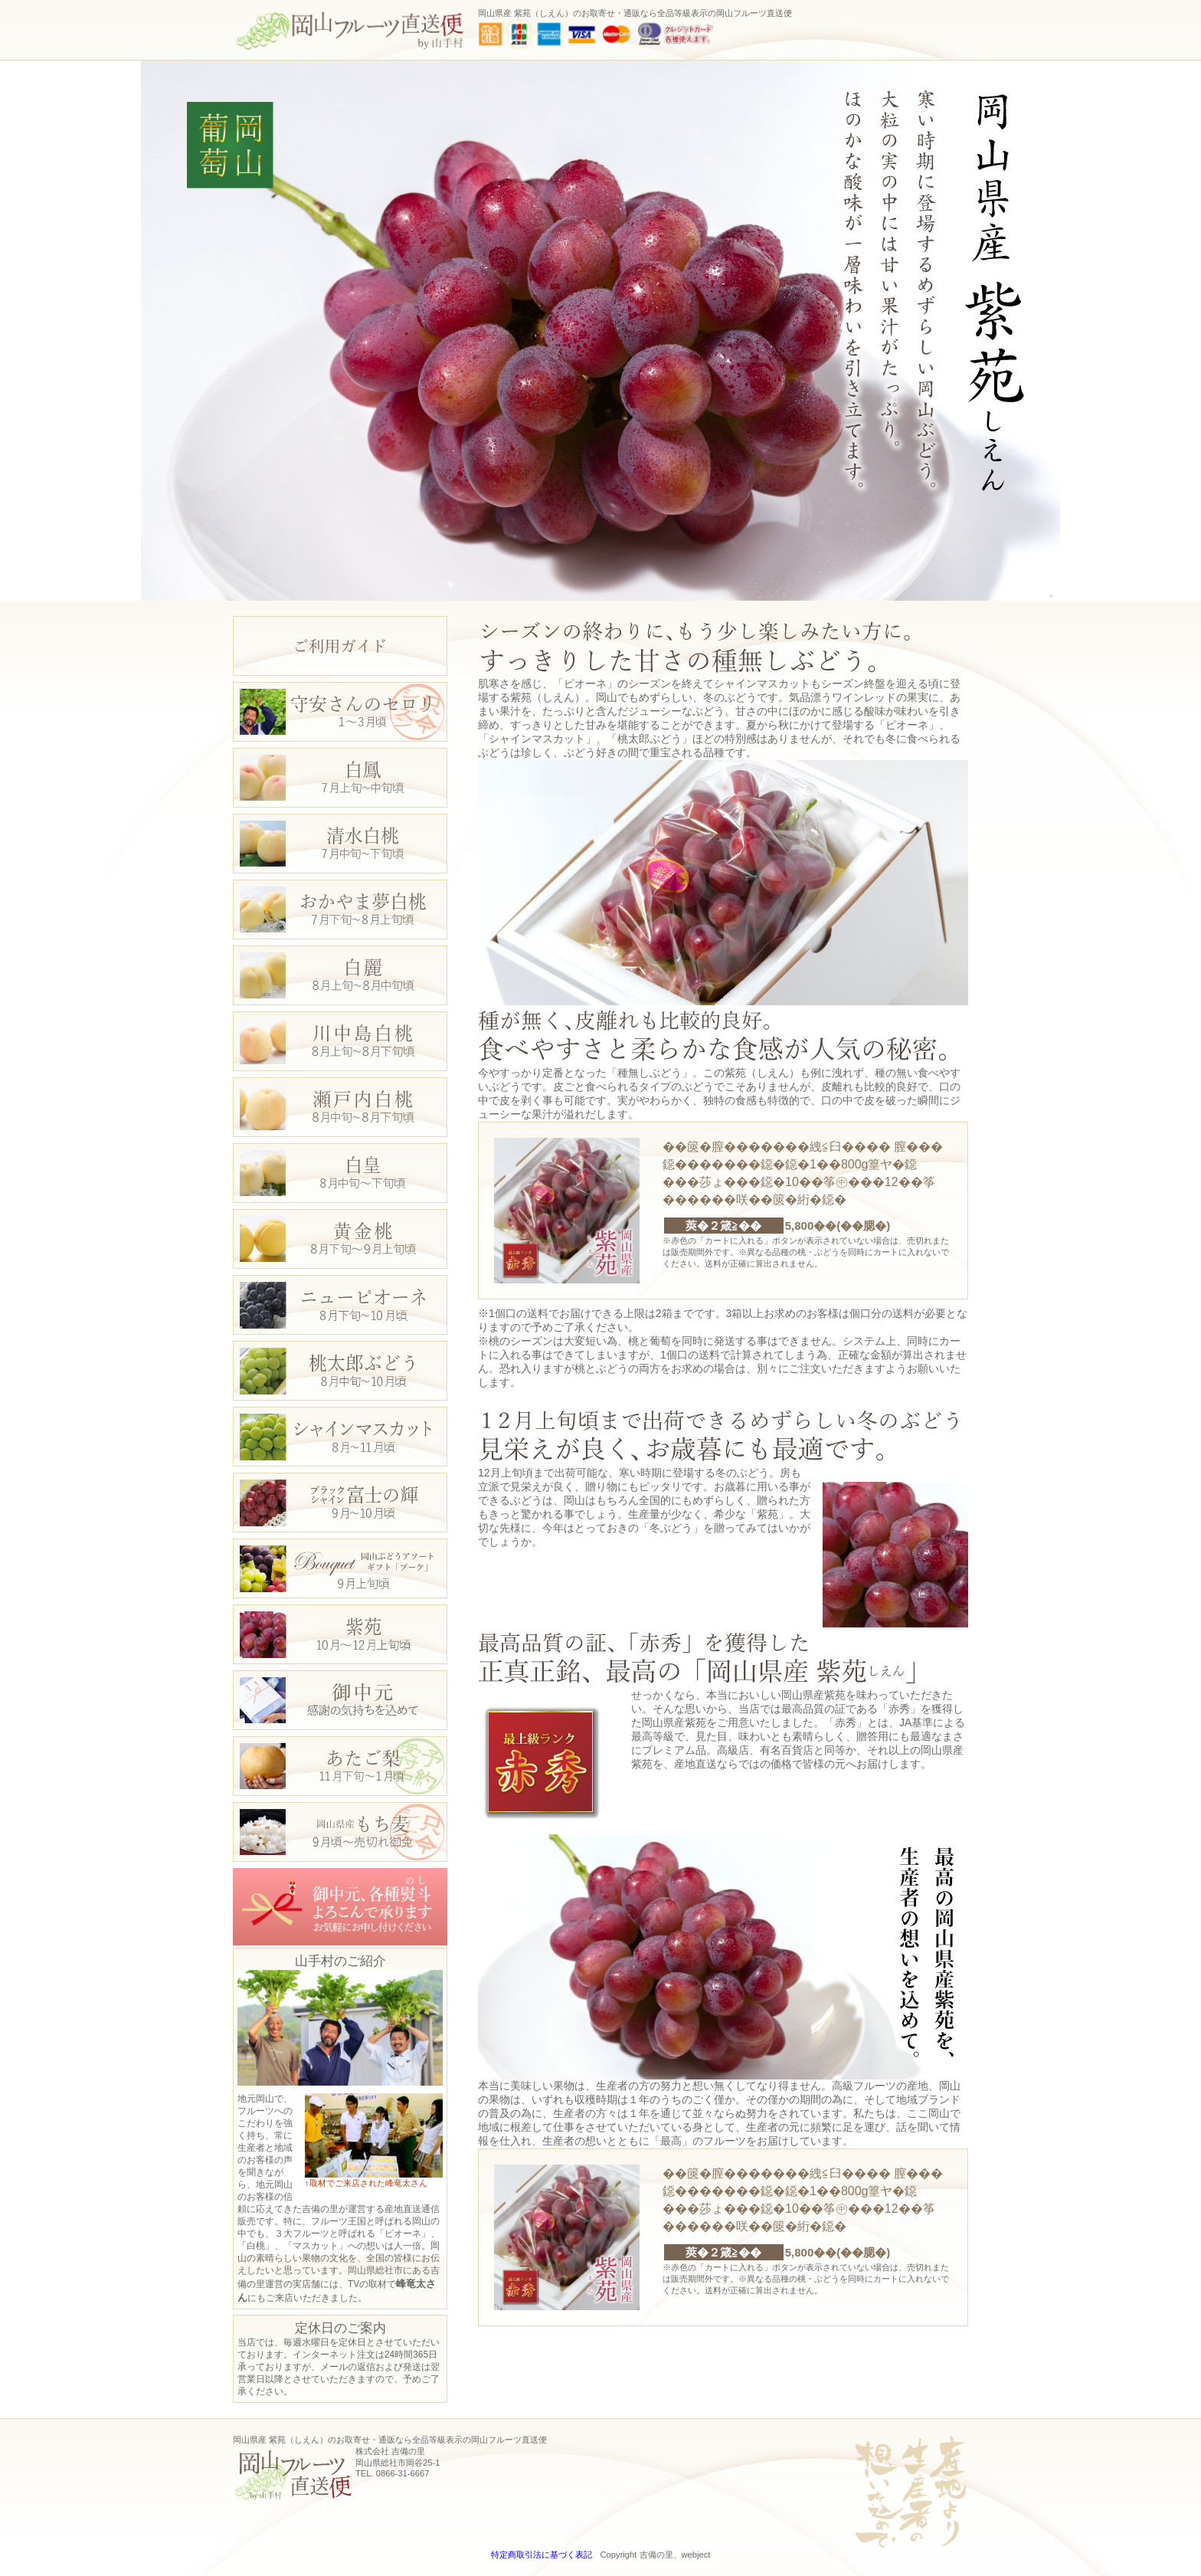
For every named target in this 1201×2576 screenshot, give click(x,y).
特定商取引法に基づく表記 (541, 2554)
